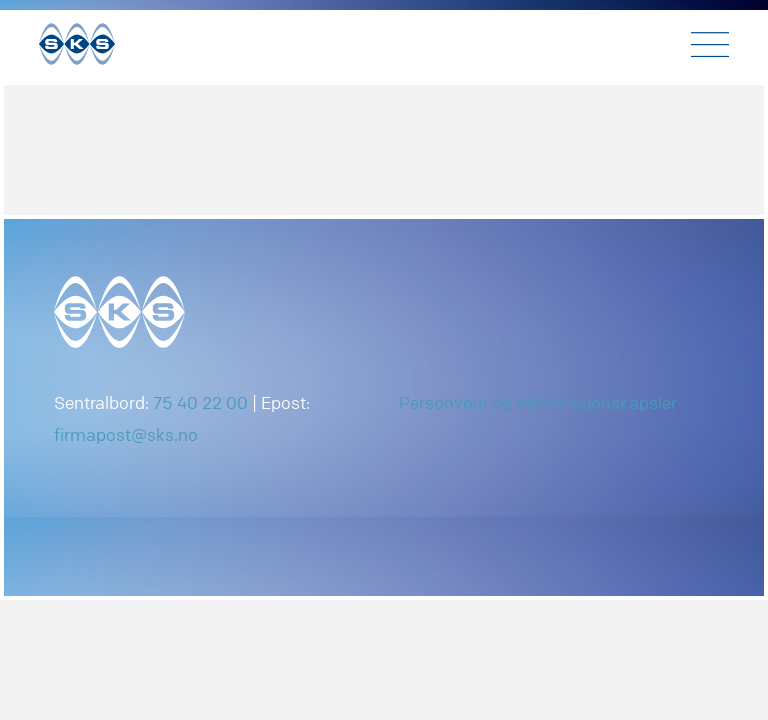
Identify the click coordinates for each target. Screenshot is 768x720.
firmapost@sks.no (126, 434)
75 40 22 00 (200, 402)
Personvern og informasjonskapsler (538, 402)
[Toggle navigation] (710, 44)
